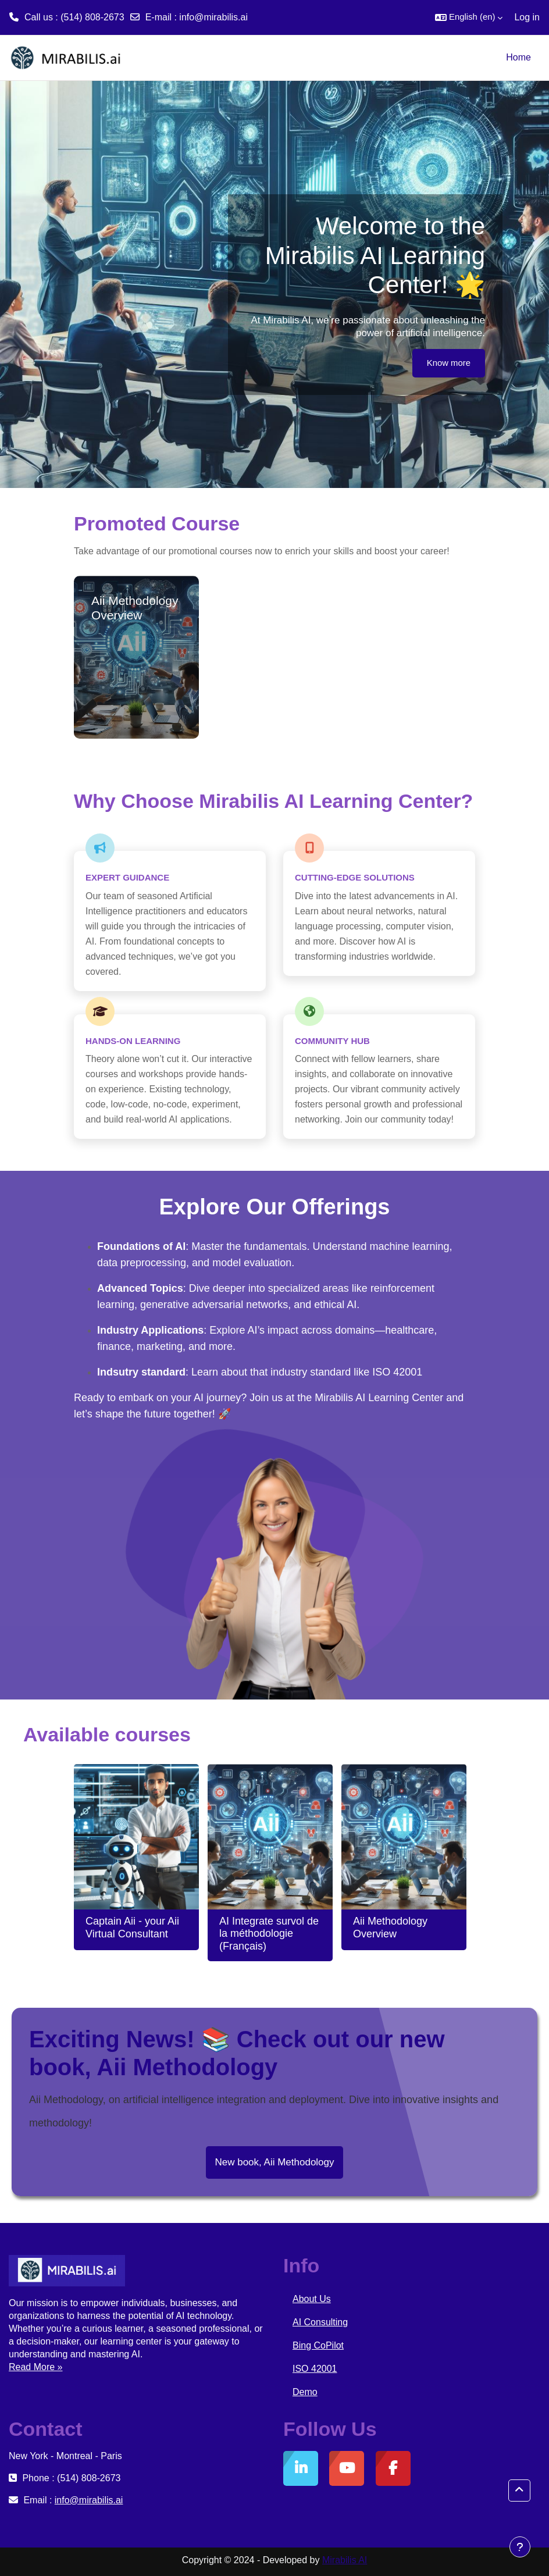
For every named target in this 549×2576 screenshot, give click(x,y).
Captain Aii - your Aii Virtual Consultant (132, 1927)
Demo (305, 2392)
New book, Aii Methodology (274, 2162)
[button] (468, 17)
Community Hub (332, 1041)
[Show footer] (519, 2546)
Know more (448, 363)
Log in (527, 17)
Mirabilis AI (344, 2560)
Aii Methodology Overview (390, 1927)
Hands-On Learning (132, 1041)
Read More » (36, 2367)
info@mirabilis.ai (213, 17)
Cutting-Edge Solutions (355, 877)
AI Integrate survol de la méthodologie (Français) (269, 1933)
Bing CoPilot (318, 2345)
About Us (312, 2299)
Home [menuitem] (518, 57)
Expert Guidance (127, 877)
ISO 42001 (315, 2369)
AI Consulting (320, 2322)
